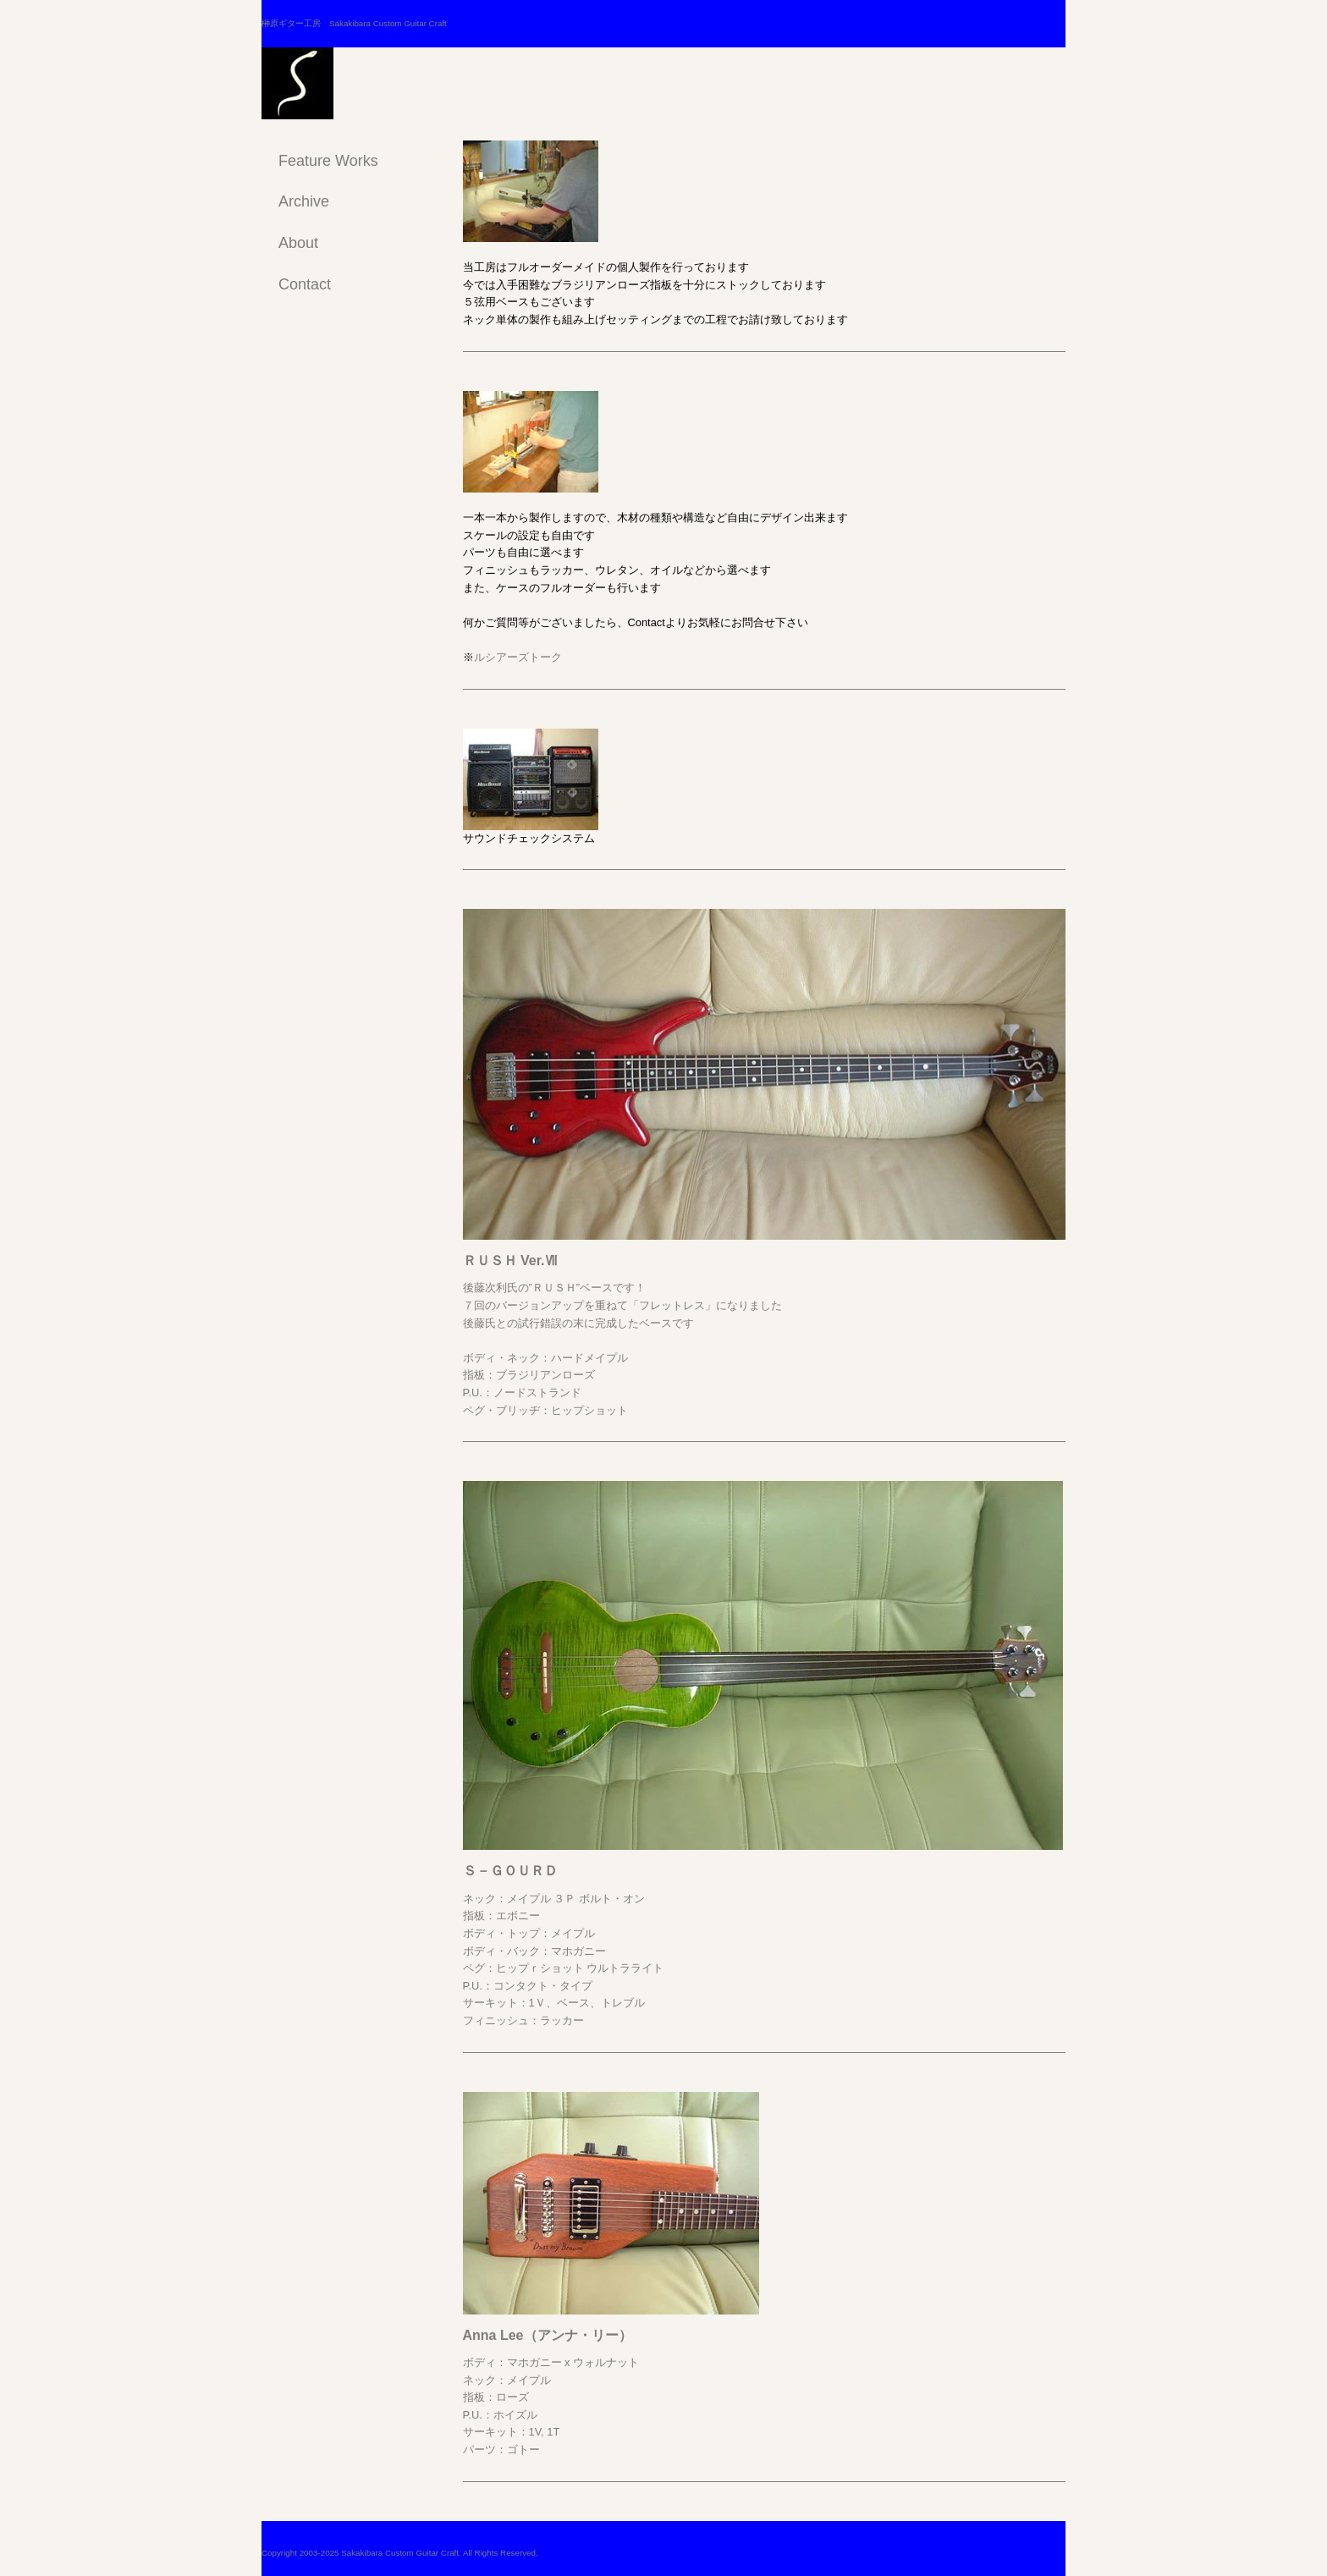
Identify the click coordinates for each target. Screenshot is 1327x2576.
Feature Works (328, 160)
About (298, 242)
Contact (304, 284)
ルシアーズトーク (518, 657)
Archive (303, 201)
